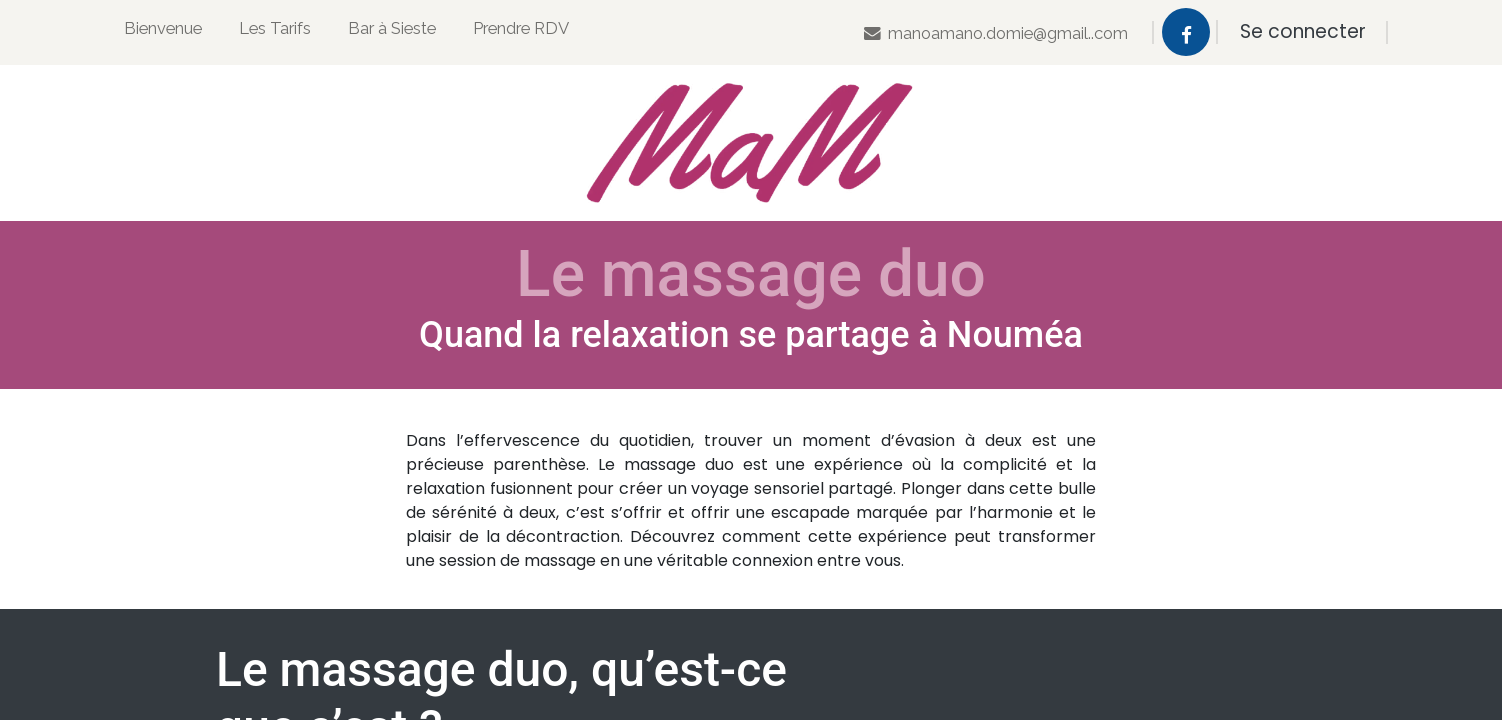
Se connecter (1303, 31)
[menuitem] (163, 32)
